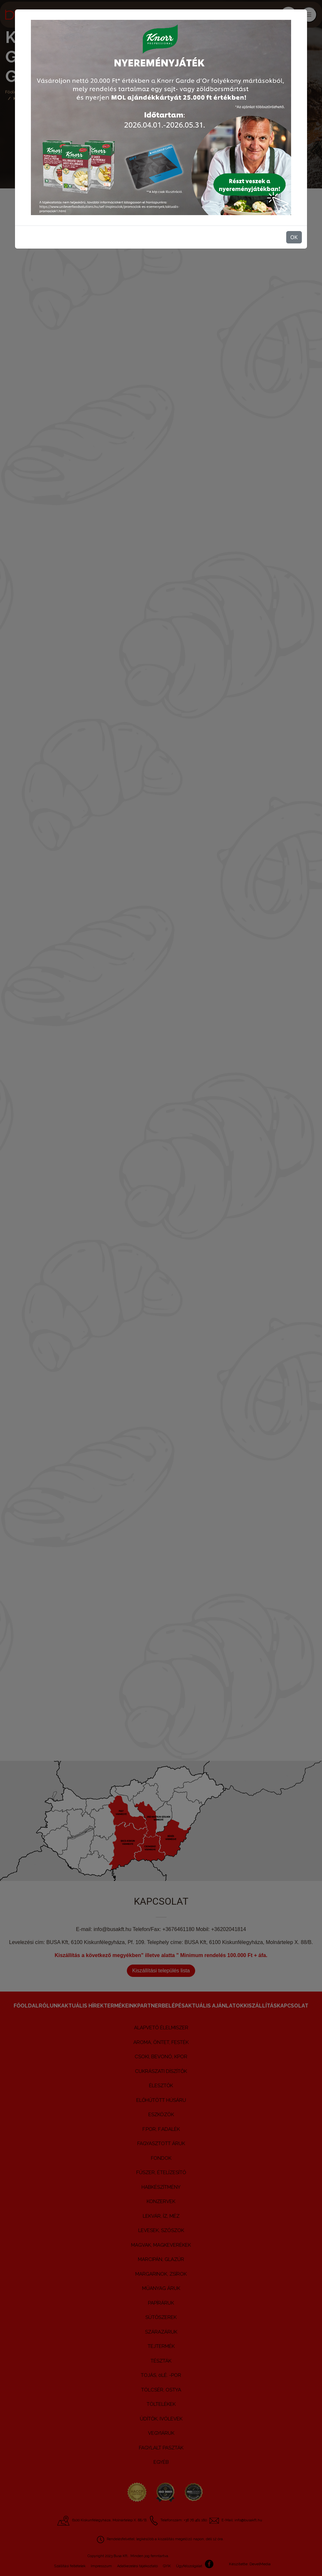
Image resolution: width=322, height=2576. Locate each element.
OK (294, 237)
